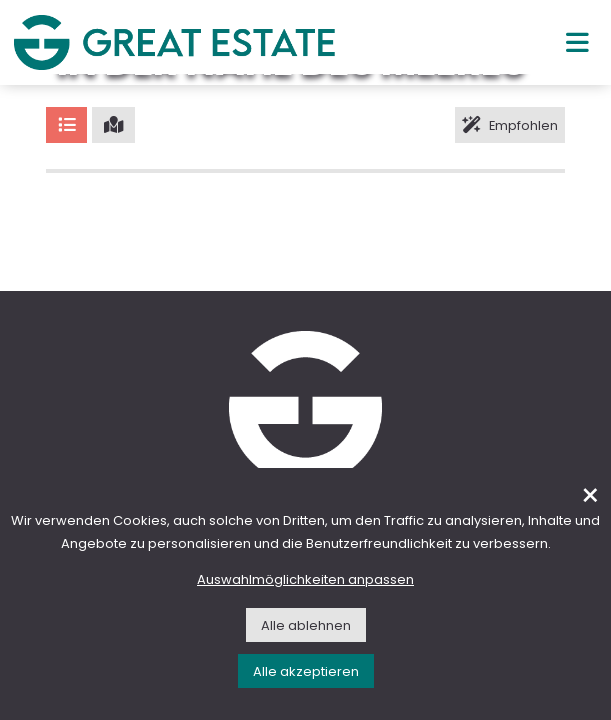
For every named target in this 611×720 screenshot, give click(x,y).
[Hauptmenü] (577, 42)
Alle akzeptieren (306, 671)
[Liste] (66, 125)
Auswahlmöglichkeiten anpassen (305, 579)
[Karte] (113, 125)
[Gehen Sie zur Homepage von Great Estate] (174, 42)
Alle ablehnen (306, 625)
